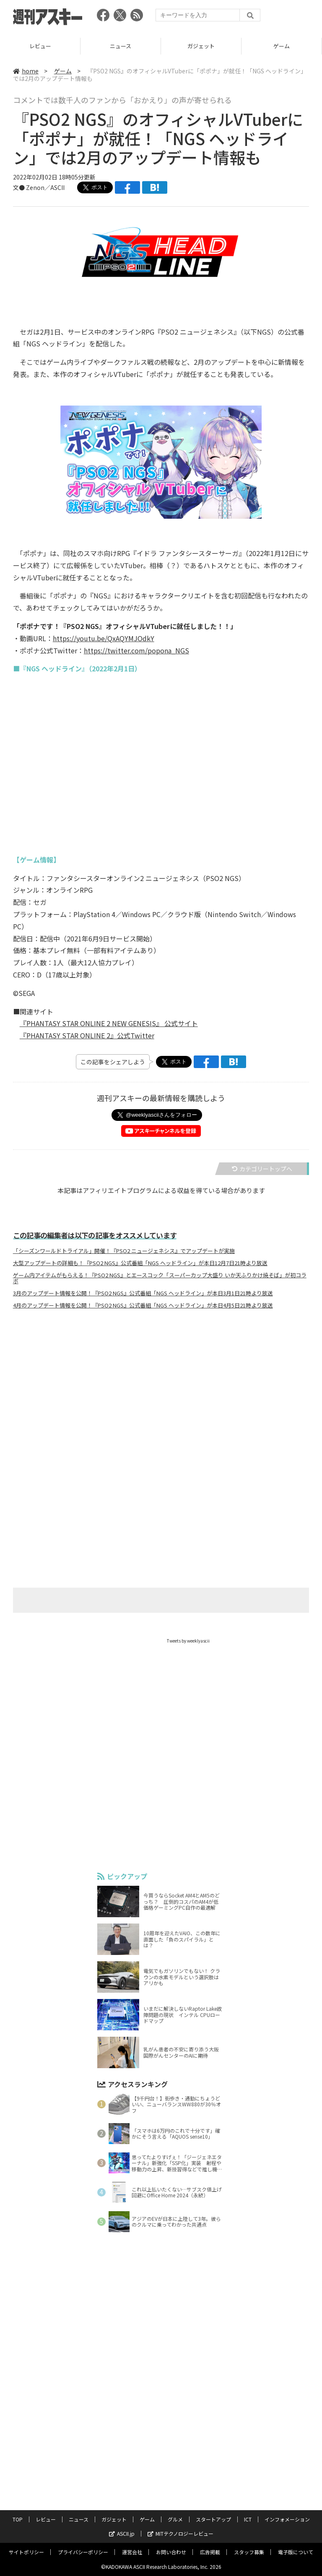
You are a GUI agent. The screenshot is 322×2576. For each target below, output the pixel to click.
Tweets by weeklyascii (188, 1641)
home (26, 71)
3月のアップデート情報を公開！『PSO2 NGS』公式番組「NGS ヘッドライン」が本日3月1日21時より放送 (143, 1293)
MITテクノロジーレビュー (180, 2533)
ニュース (120, 46)
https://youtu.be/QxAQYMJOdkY (103, 638)
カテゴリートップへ (262, 1169)
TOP (18, 2519)
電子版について (295, 2551)
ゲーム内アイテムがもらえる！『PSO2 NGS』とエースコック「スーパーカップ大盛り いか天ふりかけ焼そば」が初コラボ (159, 1278)
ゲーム (281, 46)
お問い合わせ (171, 2551)
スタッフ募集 (249, 2551)
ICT (248, 2519)
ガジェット (201, 46)
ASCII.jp (122, 2533)
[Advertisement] (161, 1398)
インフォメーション (287, 2519)
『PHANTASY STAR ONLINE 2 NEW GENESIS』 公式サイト (109, 1023)
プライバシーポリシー (83, 2551)
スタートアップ (213, 2519)
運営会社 (132, 2551)
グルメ (175, 2519)
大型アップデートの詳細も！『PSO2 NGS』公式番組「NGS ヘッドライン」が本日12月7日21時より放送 (140, 1263)
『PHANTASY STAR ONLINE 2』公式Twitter (87, 1035)
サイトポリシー (26, 2551)
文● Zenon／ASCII (39, 187)
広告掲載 (210, 2551)
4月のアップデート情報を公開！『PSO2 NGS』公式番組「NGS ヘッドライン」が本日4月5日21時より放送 (143, 1305)
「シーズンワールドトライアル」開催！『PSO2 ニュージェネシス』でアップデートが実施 (124, 1251)
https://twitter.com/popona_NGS (136, 650)
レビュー (40, 46)
